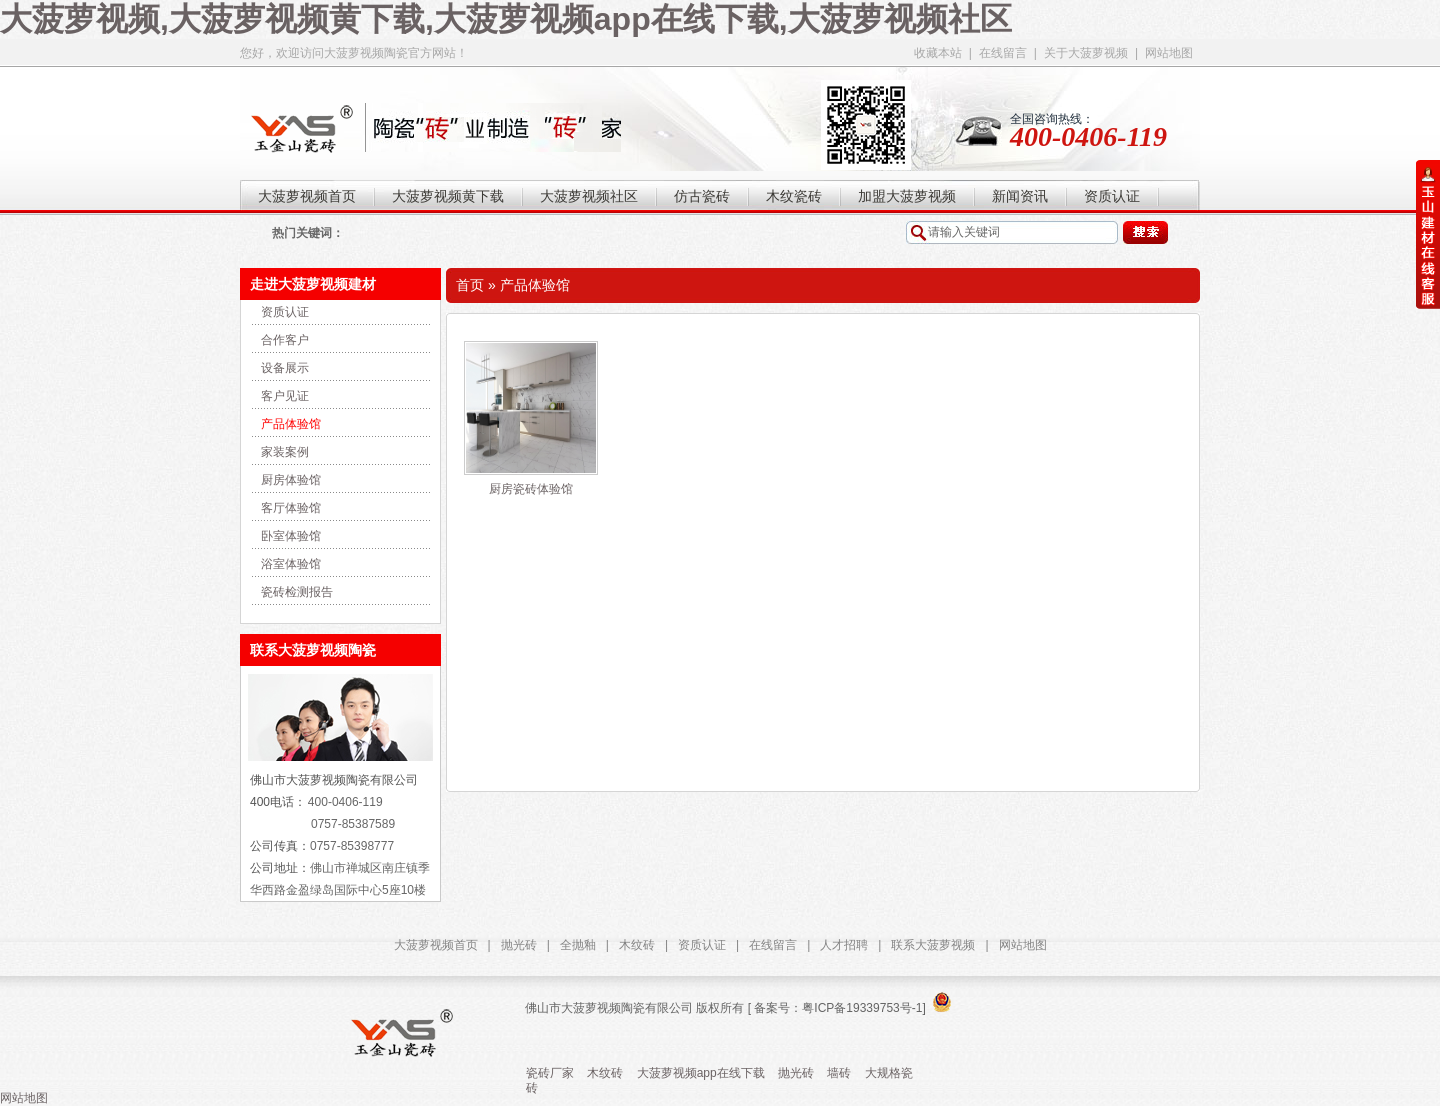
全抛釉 (578, 945)
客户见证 (285, 396)
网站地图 (1169, 53)
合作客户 (285, 340)
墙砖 (839, 1073)
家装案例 (285, 452)
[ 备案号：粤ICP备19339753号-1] (834, 1008)
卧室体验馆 (291, 536)
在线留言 (1003, 53)
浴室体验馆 (291, 564)
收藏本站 (938, 53)
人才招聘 (844, 945)
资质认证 (285, 312)
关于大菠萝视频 (1086, 53)
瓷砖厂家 (550, 1073)
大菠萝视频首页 (436, 945)
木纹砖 (637, 945)
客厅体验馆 (291, 508)
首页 (470, 285)
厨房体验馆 (291, 480)
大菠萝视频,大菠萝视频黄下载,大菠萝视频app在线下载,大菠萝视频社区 (506, 19)
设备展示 (285, 368)
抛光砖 (519, 945)
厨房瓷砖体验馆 (531, 489)
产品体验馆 (291, 424)
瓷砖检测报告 (297, 592)
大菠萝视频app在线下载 (701, 1073)
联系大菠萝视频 (933, 945)
